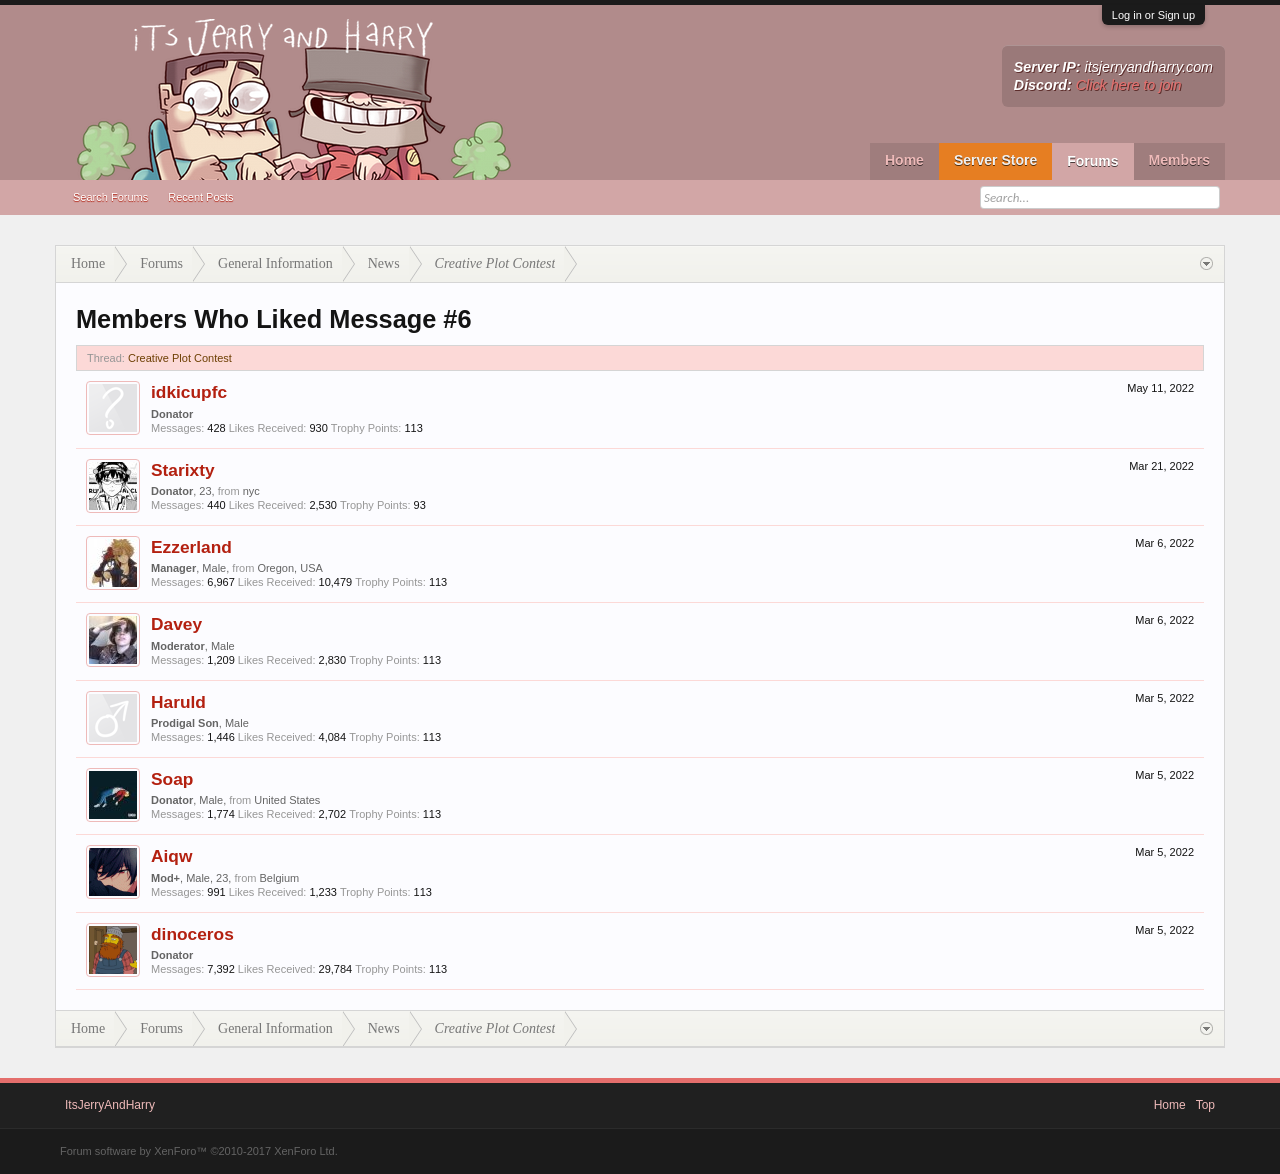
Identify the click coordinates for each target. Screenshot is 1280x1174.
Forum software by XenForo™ (199, 1151)
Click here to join (1129, 85)
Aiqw (171, 856)
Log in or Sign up (1153, 15)
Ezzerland (191, 547)
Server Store (995, 160)
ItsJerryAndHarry (110, 1105)
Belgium (280, 878)
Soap (172, 779)
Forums (1092, 161)
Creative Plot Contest (180, 358)
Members (1179, 160)
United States (287, 800)
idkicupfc (189, 392)
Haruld (178, 702)
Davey (176, 624)
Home (904, 160)
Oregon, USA (289, 568)
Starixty (183, 470)
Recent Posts (200, 197)
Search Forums (110, 197)
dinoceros (192, 934)
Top (1205, 1105)
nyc (251, 491)
